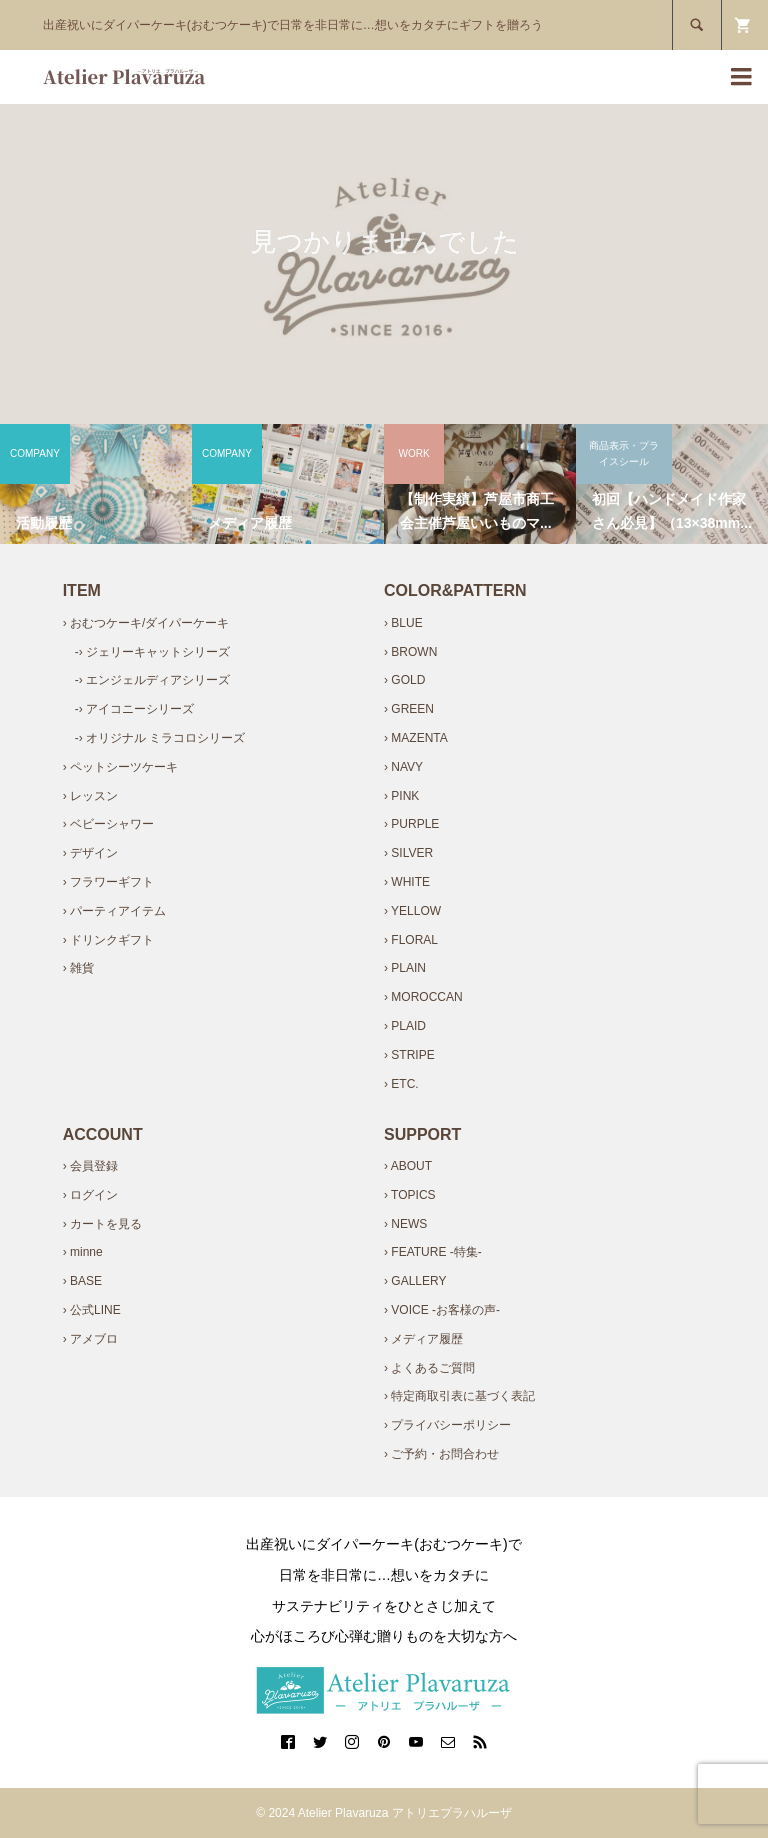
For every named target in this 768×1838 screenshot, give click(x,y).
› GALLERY (415, 1281)
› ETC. (401, 1084)
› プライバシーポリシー (447, 1425)
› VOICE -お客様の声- (442, 1310)
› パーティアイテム (114, 911)
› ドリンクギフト (108, 940)
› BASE (82, 1281)
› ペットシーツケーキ (120, 767)
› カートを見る (102, 1224)
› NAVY (403, 767)
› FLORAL (411, 940)
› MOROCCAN (423, 997)
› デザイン (90, 853)
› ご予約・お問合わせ (441, 1454)
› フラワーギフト (108, 882)
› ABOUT (408, 1166)
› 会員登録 (90, 1166)
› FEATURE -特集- (433, 1252)
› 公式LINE (92, 1310)
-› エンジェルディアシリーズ (152, 680)
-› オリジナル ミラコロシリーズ (160, 738)
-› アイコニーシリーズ (134, 709)
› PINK (401, 796)
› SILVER (408, 853)
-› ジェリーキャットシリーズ (152, 652)
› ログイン (90, 1195)
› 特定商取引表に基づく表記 (459, 1396)
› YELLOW (412, 911)
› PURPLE (411, 824)
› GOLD (404, 680)
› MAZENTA (416, 738)
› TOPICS (410, 1195)
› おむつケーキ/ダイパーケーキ (146, 623)
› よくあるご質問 (429, 1368)
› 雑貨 (78, 968)
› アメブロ (90, 1339)
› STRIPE (409, 1055)
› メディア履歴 (423, 1339)
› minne (83, 1252)
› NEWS (405, 1224)
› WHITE (407, 882)
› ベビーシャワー (108, 824)
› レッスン (90, 796)
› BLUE (403, 623)
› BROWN (410, 652)
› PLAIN (405, 968)
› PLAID (405, 1026)
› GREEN (409, 709)
